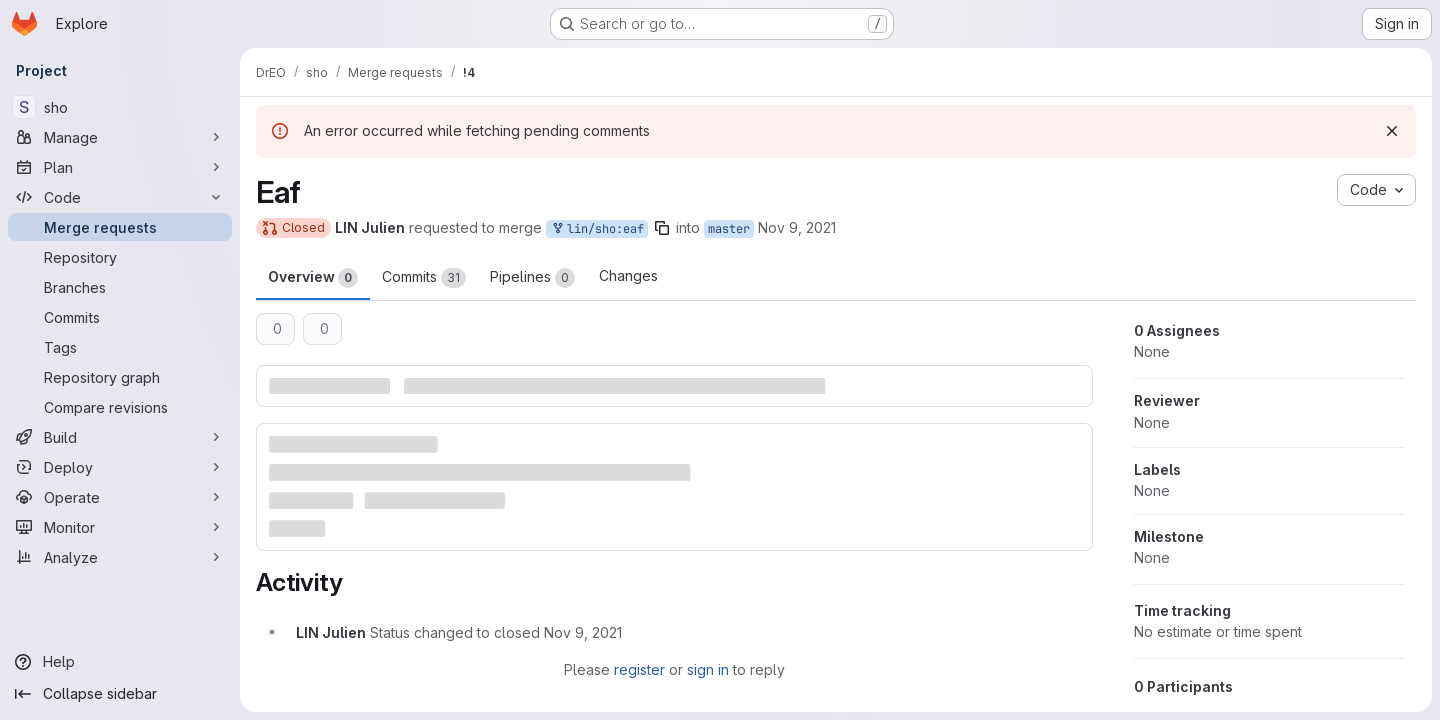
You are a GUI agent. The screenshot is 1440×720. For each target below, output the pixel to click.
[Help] (120, 662)
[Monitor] (120, 527)
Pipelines (532, 278)
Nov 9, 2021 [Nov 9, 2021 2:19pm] (797, 227)
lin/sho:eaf (597, 229)
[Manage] (120, 137)
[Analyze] (120, 557)
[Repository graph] (120, 377)
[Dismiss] (1392, 131)
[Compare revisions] (120, 407)
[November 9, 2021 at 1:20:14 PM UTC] (583, 632)
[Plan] (120, 167)
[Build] (120, 437)
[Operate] (120, 497)
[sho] (120, 107)
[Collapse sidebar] (120, 694)
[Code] (120, 197)
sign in (708, 669)
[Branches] (120, 287)
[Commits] (120, 317)
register (639, 669)
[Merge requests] (120, 227)
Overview (313, 278)
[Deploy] (120, 467)
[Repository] (120, 257)
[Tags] (120, 347)
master (729, 229)
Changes (628, 275)
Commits (424, 278)
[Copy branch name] (662, 228)
